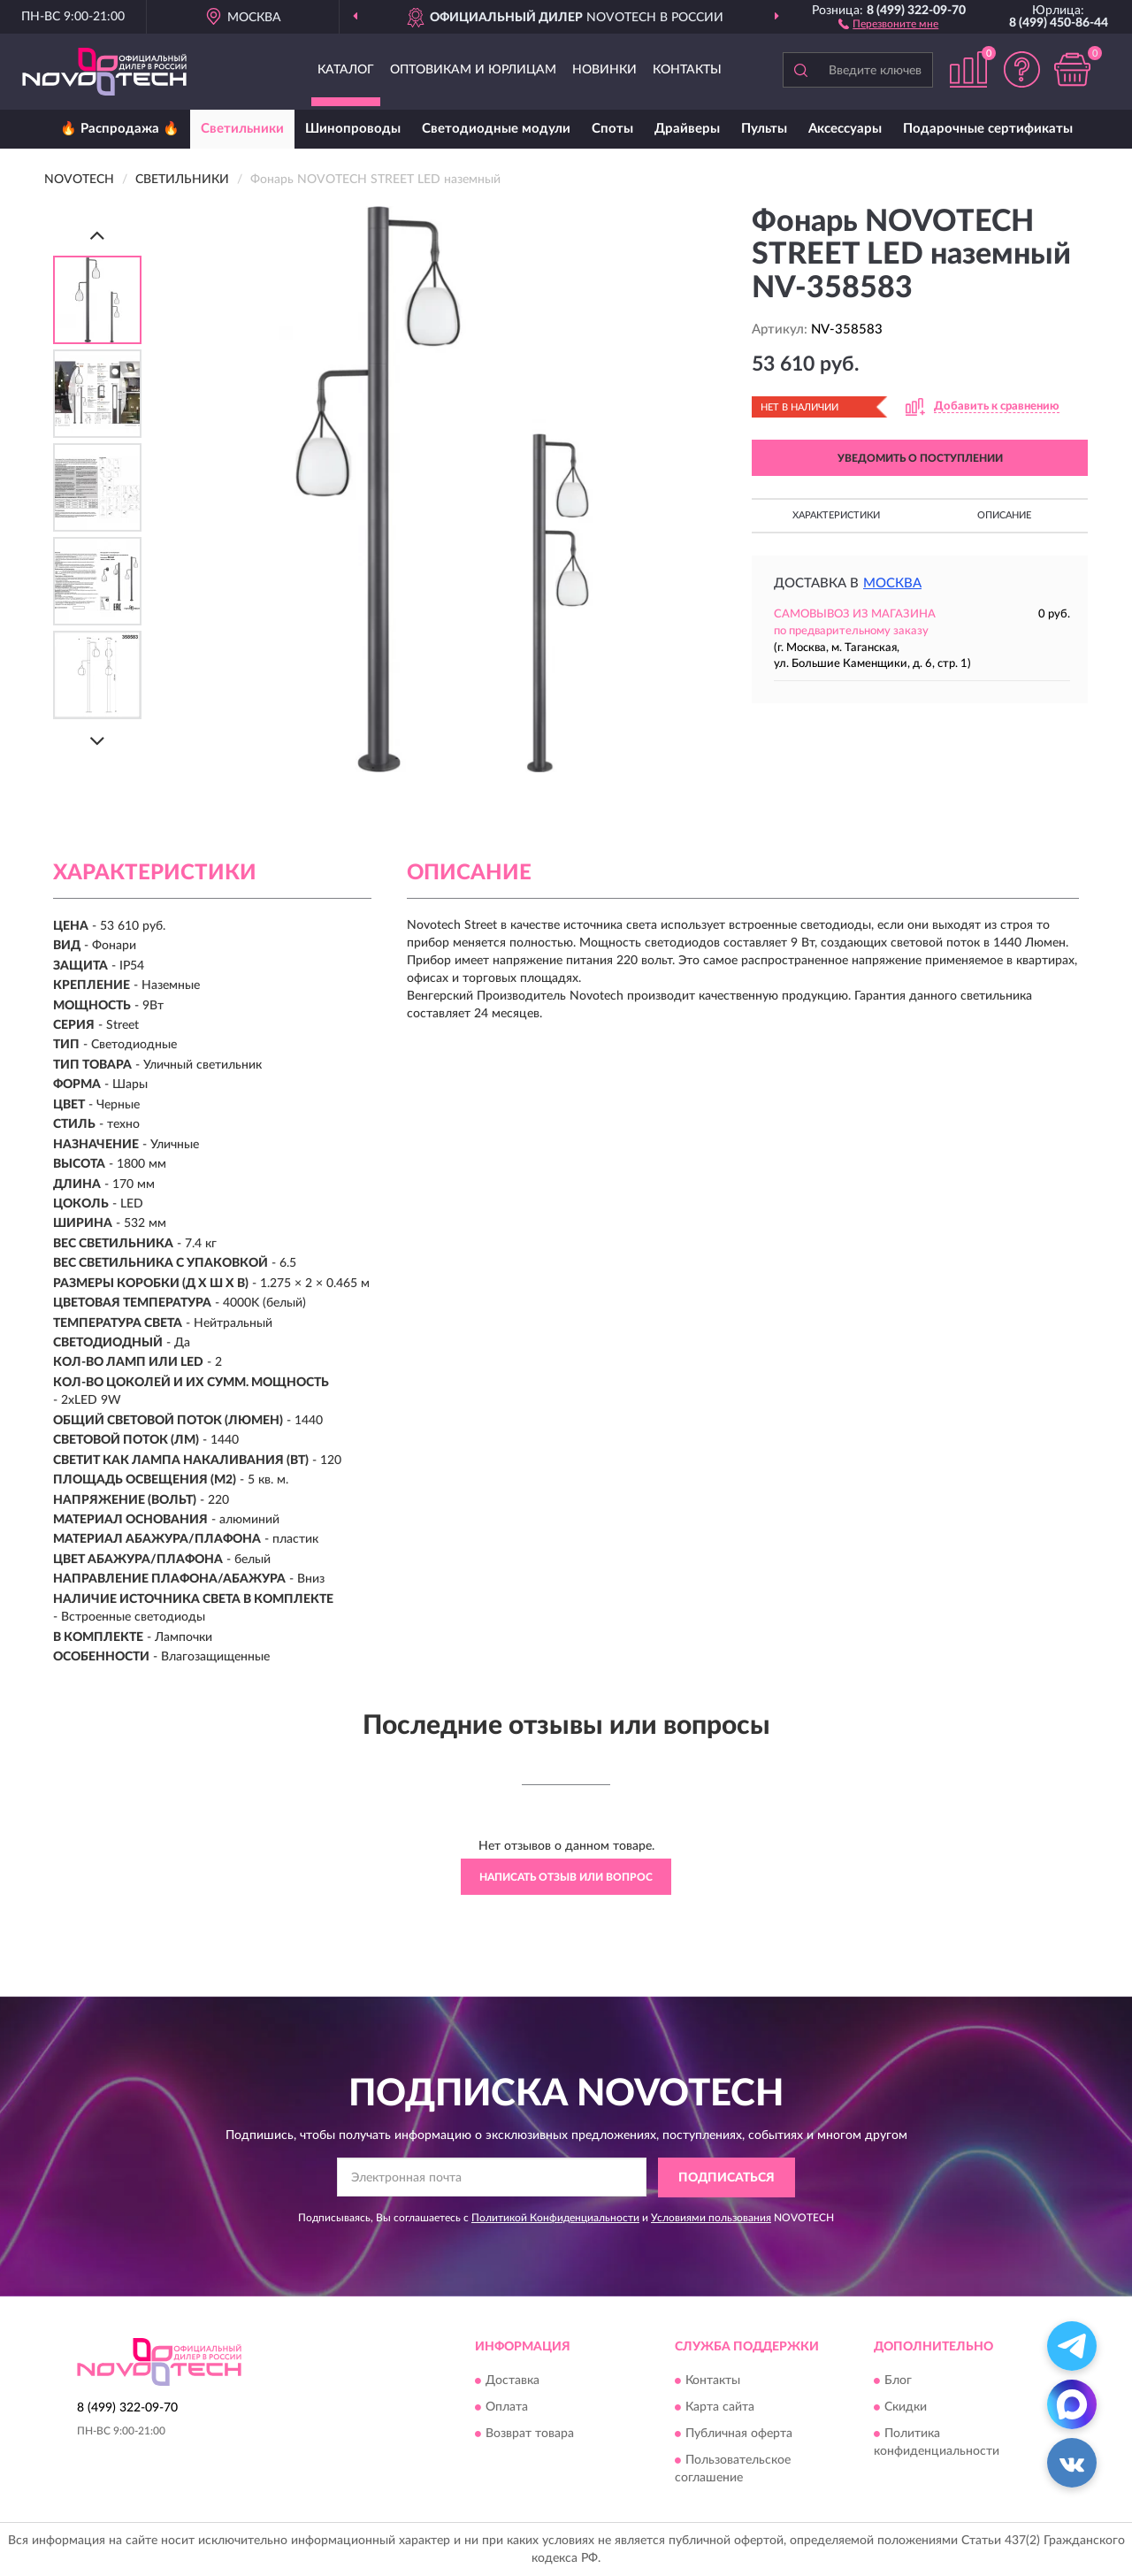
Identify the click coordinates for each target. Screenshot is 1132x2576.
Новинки (604, 70)
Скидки (905, 2408)
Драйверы (687, 128)
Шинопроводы (353, 128)
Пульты (764, 128)
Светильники (242, 128)
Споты (612, 128)
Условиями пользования (711, 2217)
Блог (898, 2381)
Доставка (512, 2381)
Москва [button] (892, 583)
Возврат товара (530, 2434)
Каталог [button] (345, 70)
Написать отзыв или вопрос (566, 1877)
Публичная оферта (738, 2434)
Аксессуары (845, 128)
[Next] (97, 741)
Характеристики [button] (836, 515)
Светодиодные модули (496, 128)
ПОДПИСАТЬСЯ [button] (726, 2178)
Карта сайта (719, 2408)
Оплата (507, 2408)
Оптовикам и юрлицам (473, 70)
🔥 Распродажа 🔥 (120, 128)
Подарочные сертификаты (988, 128)
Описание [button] (1004, 515)
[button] (888, 23)
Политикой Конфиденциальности (555, 2217)
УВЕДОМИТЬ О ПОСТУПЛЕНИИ (920, 458)
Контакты (687, 70)
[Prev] (97, 235)
